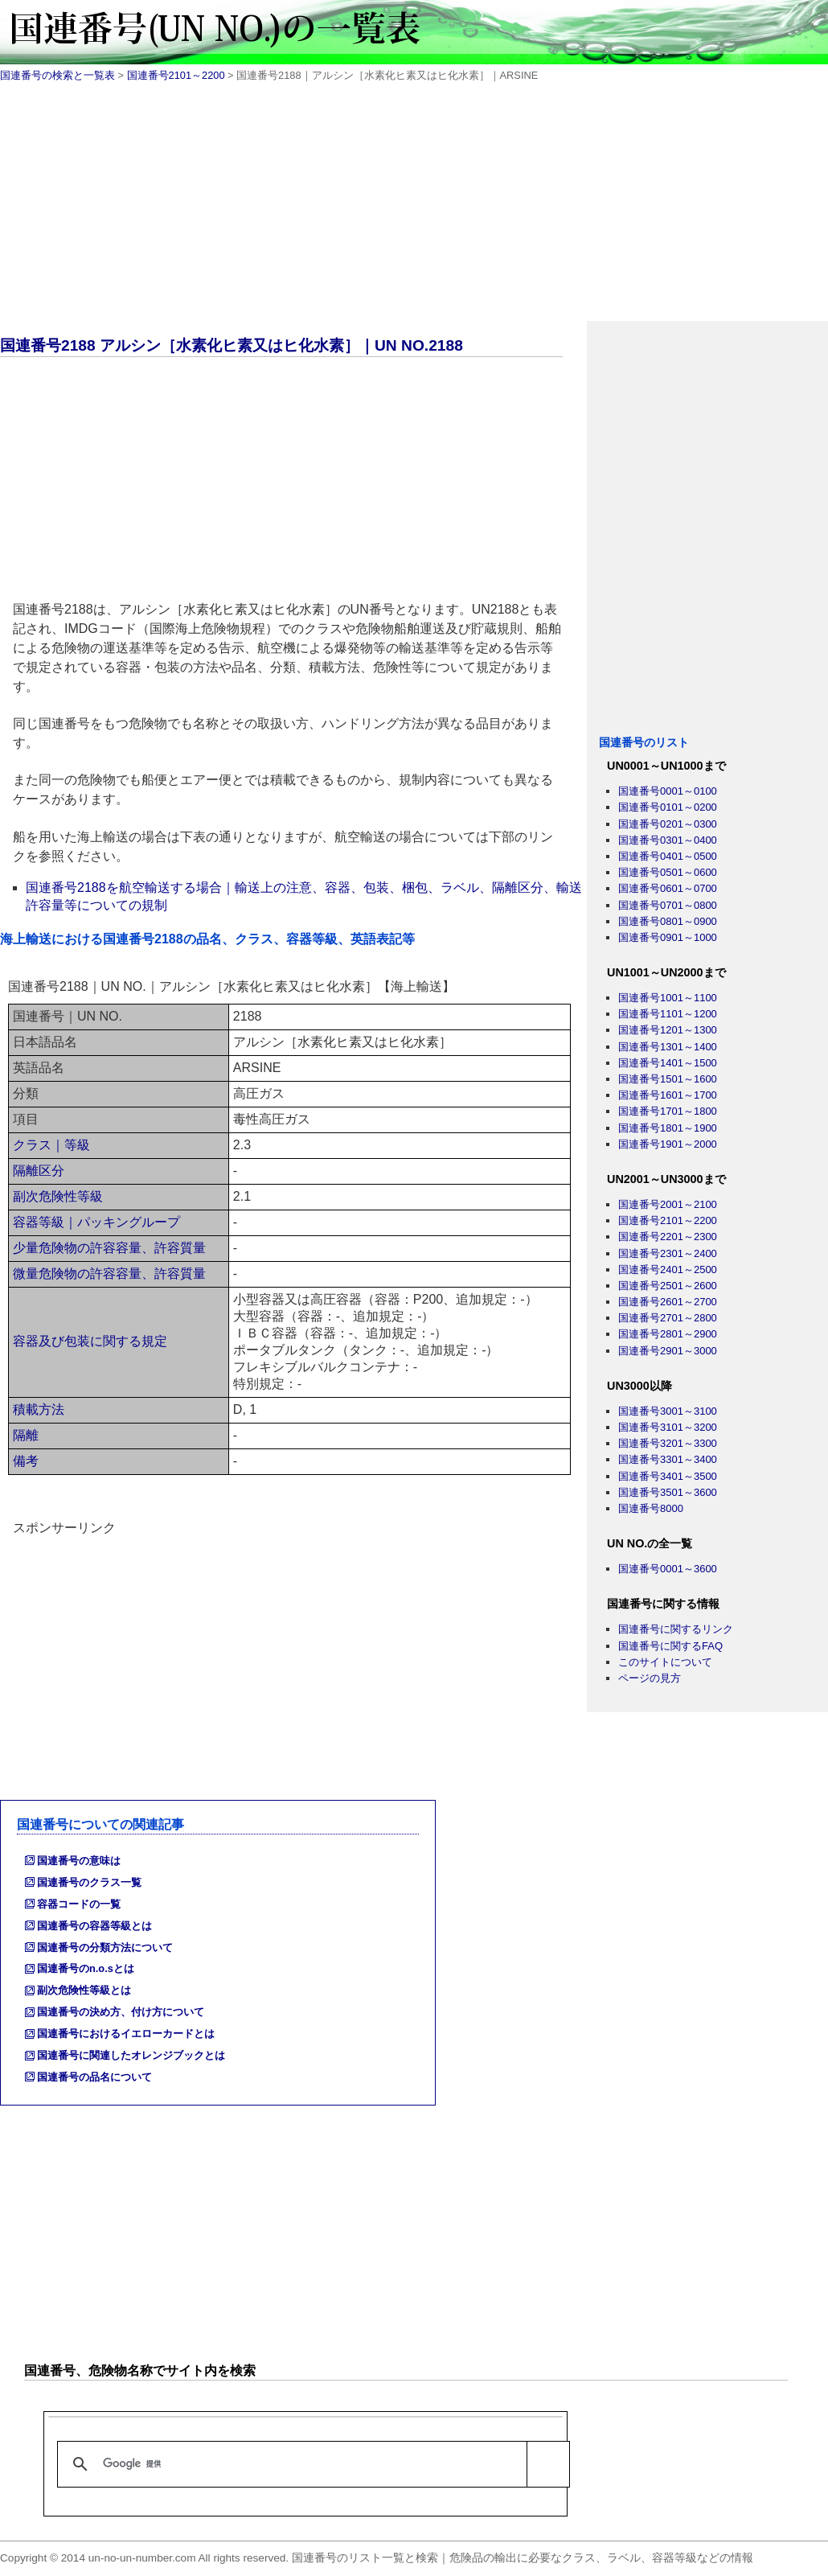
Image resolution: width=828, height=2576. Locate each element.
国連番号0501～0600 (667, 872)
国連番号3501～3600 (667, 1492)
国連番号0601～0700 (667, 888)
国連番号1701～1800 (667, 1111)
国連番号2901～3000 (667, 1351)
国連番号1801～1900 (667, 1128)
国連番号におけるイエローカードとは (126, 2034)
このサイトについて (665, 1662)
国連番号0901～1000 (667, 937)
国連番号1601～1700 (667, 1095)
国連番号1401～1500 (667, 1063)
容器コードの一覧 (79, 1904)
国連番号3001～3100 (667, 1411)
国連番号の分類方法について (105, 1947)
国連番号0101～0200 (667, 807)
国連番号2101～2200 (176, 75)
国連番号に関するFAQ (670, 1646)
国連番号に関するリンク (675, 1629)
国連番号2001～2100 (667, 1204)
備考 (26, 1461)
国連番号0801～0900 (667, 921)
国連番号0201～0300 (667, 824)
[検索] (311, 2464)
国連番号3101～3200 (667, 1427)
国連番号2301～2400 (667, 1253)
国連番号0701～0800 (667, 905)
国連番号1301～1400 (667, 1047)
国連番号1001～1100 (667, 998)
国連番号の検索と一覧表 (57, 75)
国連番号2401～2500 (667, 1269)
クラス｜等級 (51, 1145)
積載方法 (38, 1409)
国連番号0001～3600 (667, 1569)
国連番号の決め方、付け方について (120, 2012)
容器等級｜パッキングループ (96, 1222)
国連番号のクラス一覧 (89, 1882)
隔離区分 (38, 1170)
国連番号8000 (650, 1508)
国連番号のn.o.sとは (85, 1968)
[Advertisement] (414, 208)
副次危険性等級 (58, 1196)
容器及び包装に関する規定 (90, 1341)
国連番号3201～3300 (667, 1443)
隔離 (26, 1435)
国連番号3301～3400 (667, 1459)
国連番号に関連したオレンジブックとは (131, 2055)
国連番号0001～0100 (667, 791)
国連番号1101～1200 (667, 1014)
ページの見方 (649, 1678)
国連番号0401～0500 (667, 856)
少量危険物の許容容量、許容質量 (109, 1248)
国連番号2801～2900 (667, 1334)
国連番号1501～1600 (667, 1079)
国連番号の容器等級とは (94, 1926)
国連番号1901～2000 (667, 1144)
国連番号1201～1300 (667, 1030)
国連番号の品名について (94, 2077)
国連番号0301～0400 (667, 840)
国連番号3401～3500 (667, 1476)
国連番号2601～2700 (667, 1302)
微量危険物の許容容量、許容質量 (109, 1273)
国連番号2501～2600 (667, 1286)
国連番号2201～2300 (667, 1236)
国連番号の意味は (79, 1861)
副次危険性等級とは (84, 1990)
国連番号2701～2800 (667, 1318)
